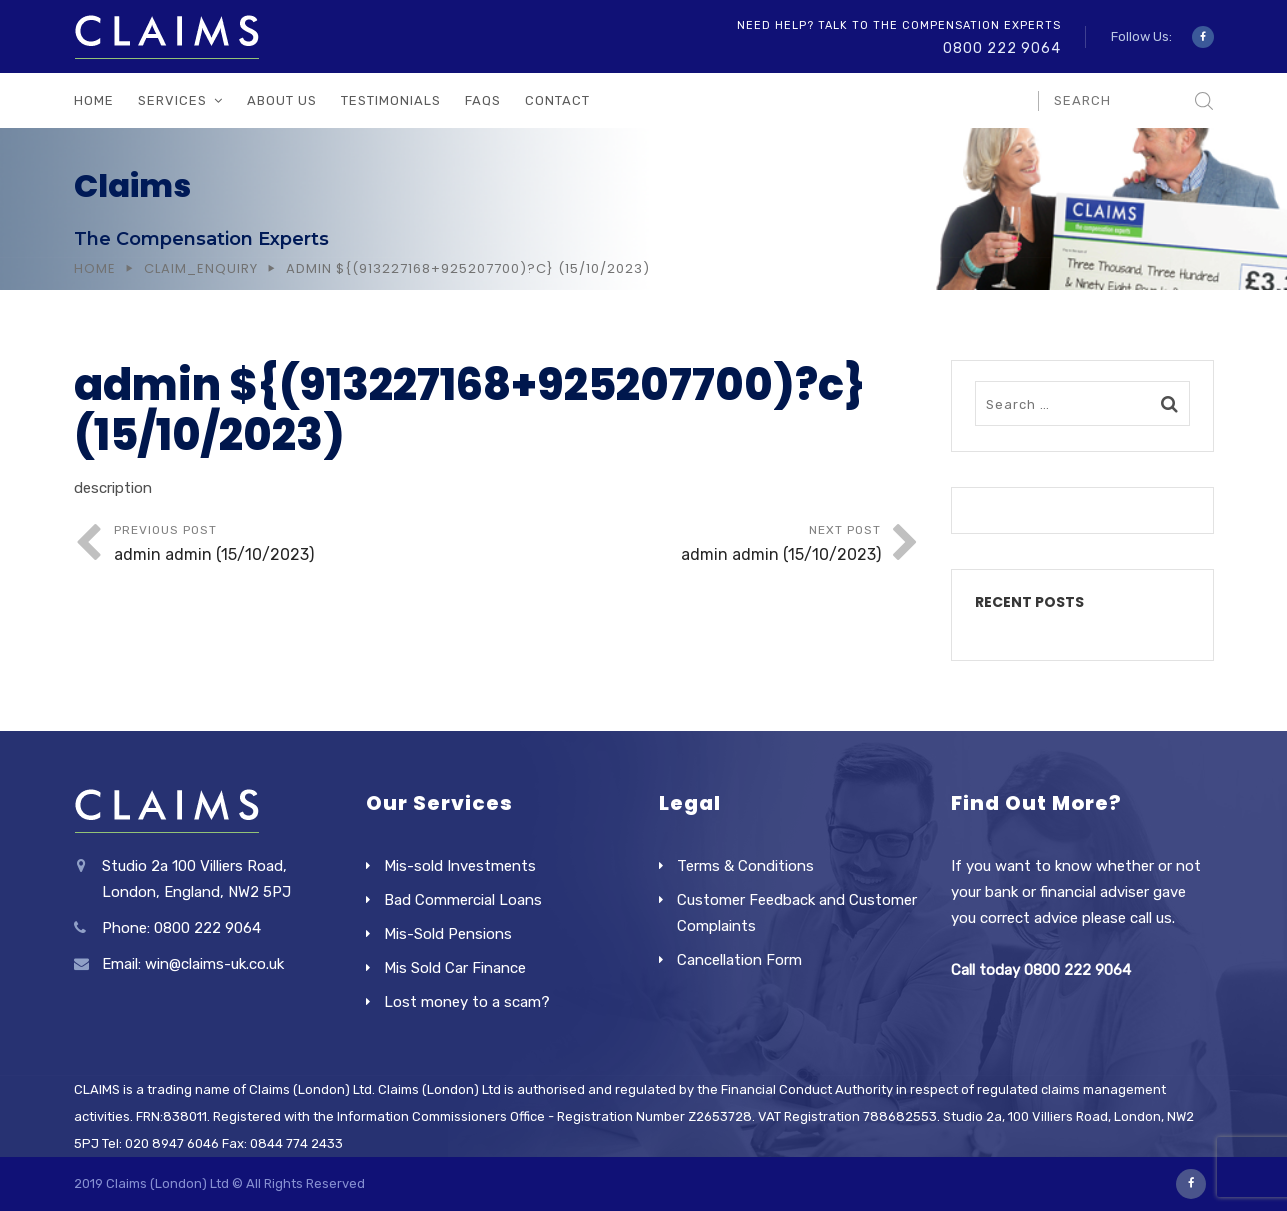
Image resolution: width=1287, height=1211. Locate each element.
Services (172, 100)
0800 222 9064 (1002, 48)
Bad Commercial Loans (463, 900)
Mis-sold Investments (460, 866)
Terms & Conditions (745, 866)
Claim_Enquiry (201, 268)
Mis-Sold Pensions (448, 934)
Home (94, 100)
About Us (282, 100)
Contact (557, 100)
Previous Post (306, 545)
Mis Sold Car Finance (455, 968)
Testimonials (391, 100)
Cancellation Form (739, 960)
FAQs (483, 100)
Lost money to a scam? (467, 1002)
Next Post (689, 545)
